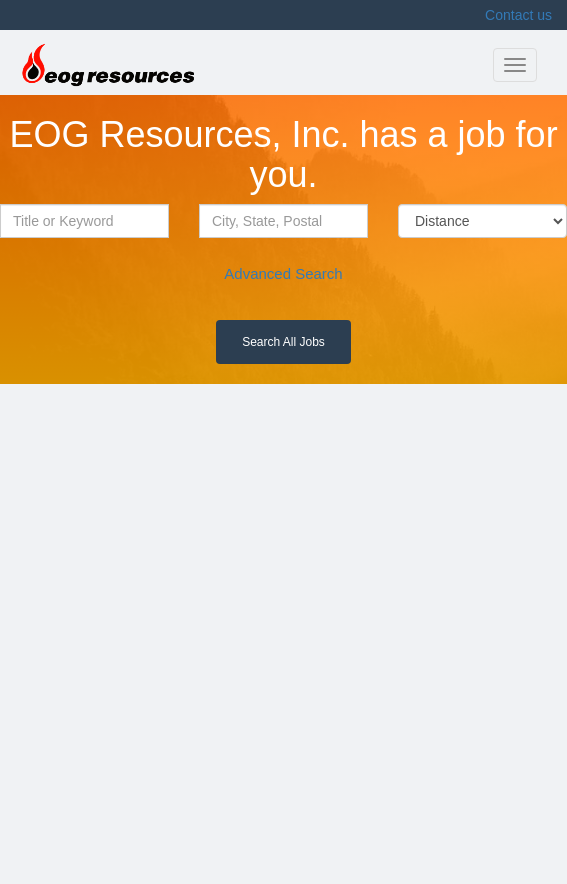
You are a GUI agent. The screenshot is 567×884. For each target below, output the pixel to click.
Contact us (518, 15)
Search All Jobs (283, 342)
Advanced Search (283, 273)
